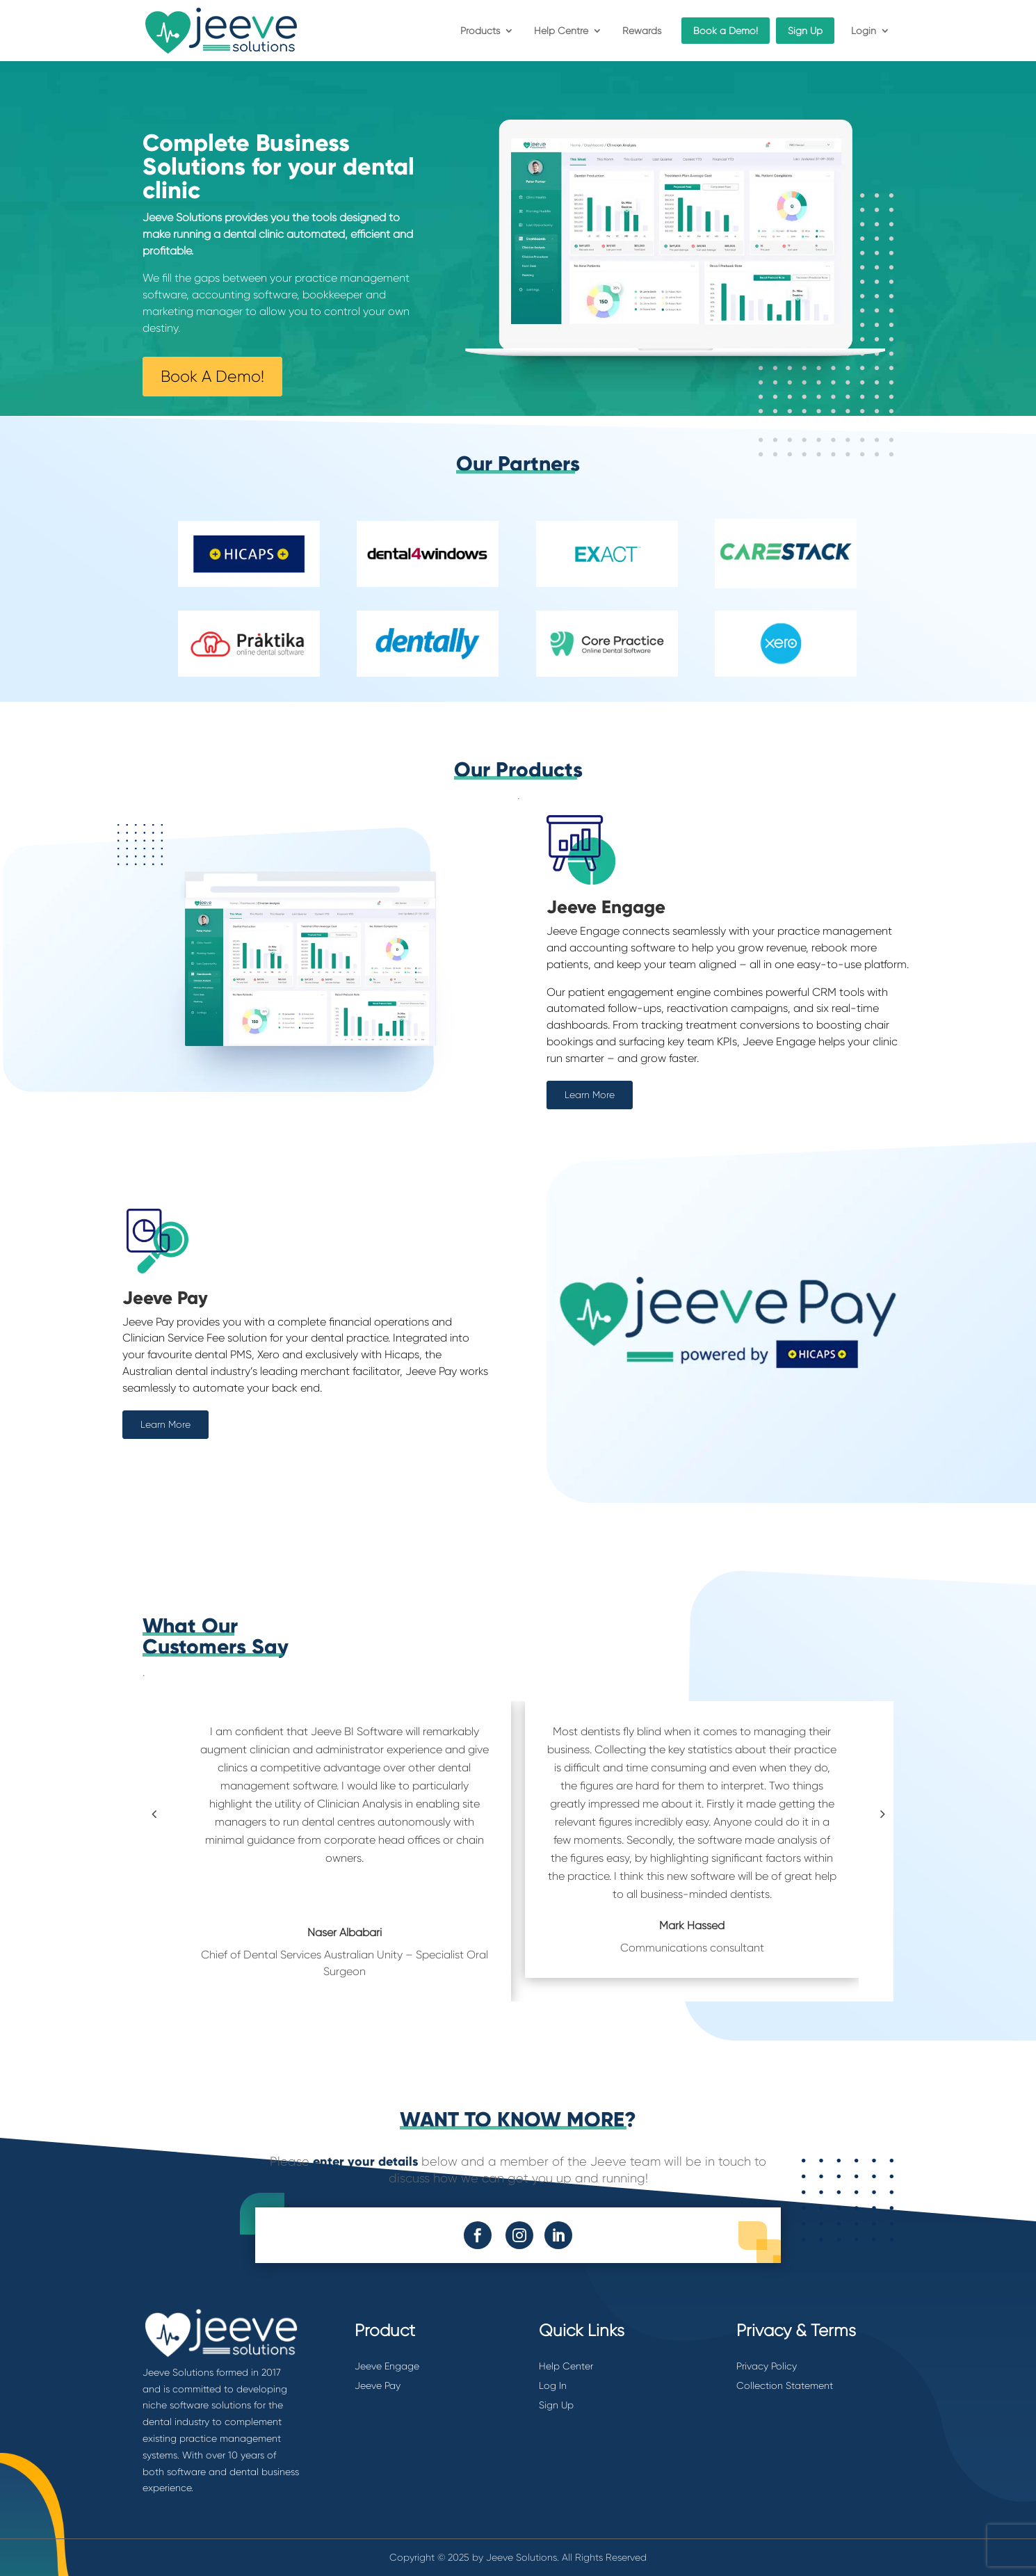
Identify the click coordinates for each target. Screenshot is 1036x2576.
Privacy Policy (766, 2366)
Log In (553, 2385)
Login (863, 30)
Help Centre (561, 30)
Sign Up (805, 30)
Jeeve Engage (387, 2366)
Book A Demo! (212, 376)
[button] (154, 1813)
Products (480, 30)
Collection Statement (784, 2385)
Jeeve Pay (377, 2385)
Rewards (641, 30)
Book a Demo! (725, 30)
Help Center (566, 2366)
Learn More (590, 1094)
